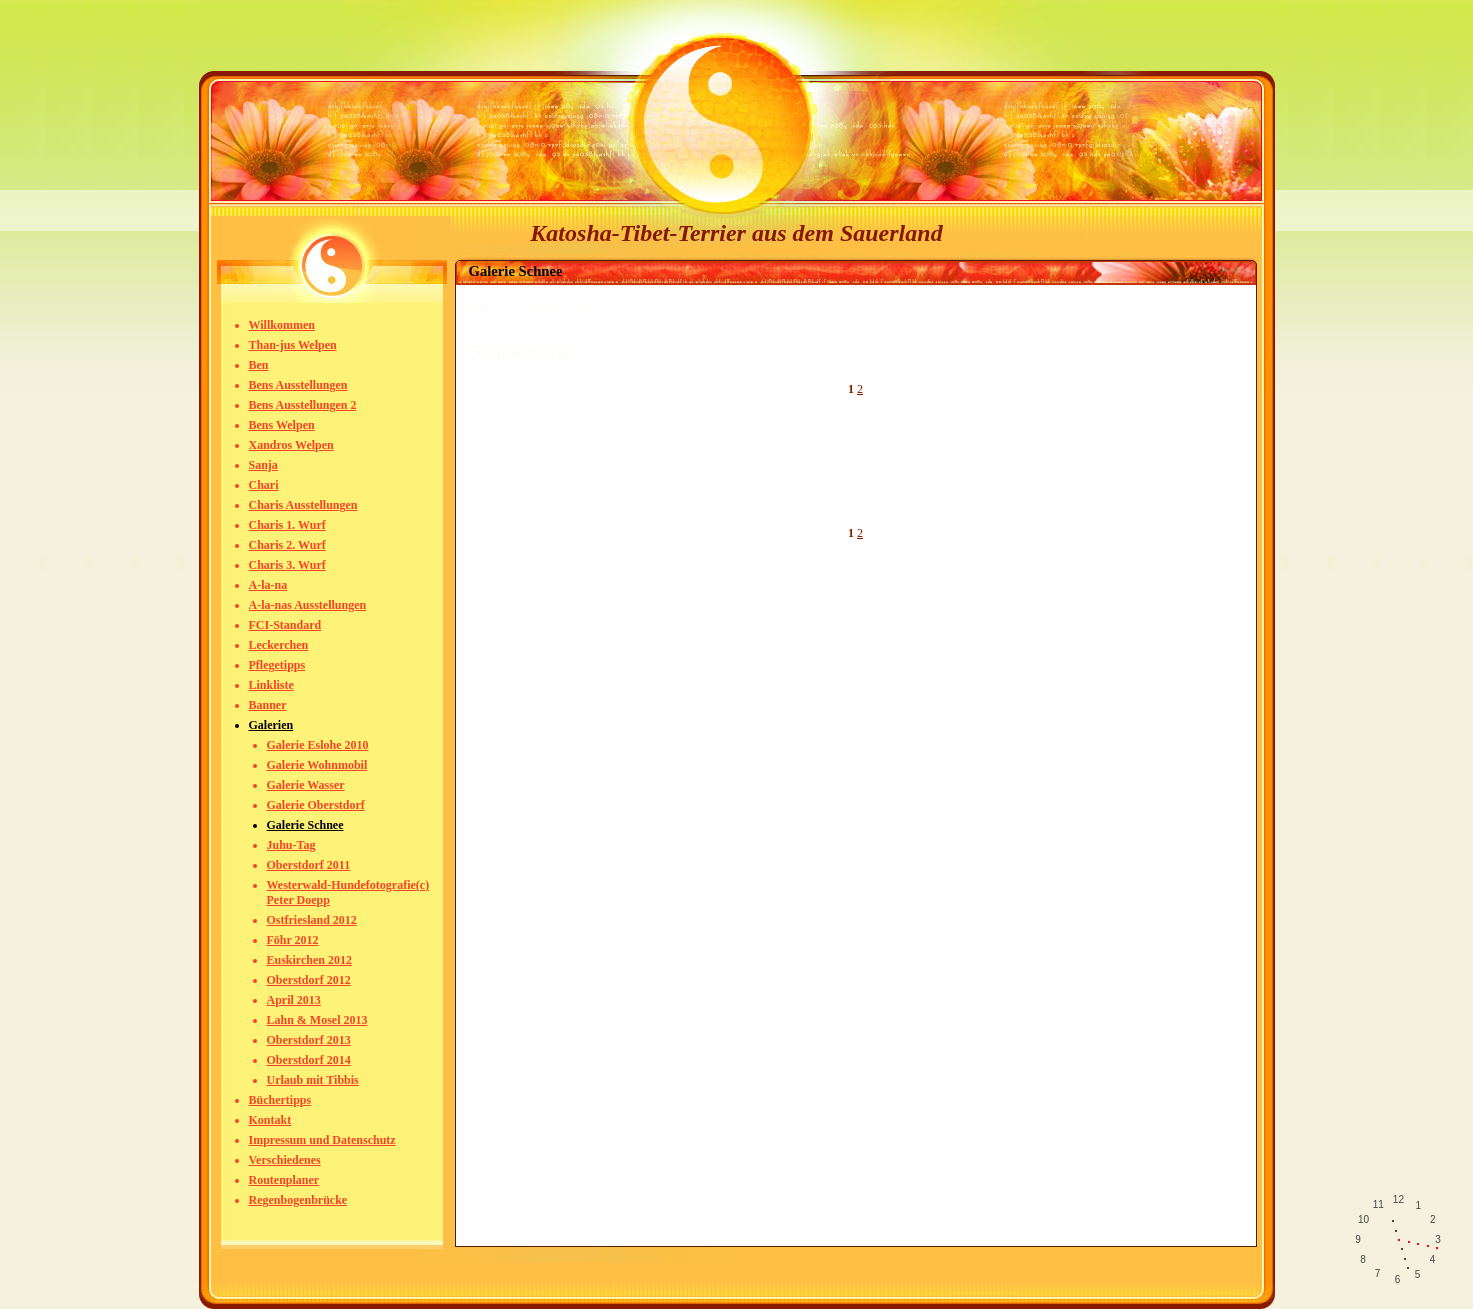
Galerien (271, 725)
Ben (259, 365)
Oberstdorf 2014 (309, 1060)
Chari (264, 485)
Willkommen (282, 325)
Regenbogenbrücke (298, 1200)
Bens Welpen (282, 425)
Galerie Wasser (306, 785)
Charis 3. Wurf (287, 565)
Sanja (263, 465)
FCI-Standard (285, 625)
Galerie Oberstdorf (316, 805)
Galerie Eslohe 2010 (318, 745)
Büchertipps (280, 1100)
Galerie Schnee (305, 825)
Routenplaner (284, 1180)
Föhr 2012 (293, 940)
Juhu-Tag (291, 845)
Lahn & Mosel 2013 (317, 1020)
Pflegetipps (277, 665)
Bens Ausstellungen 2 (303, 405)
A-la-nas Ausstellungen (308, 605)
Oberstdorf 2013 (309, 1040)
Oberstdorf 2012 (309, 980)
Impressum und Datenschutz (322, 1140)
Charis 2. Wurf (287, 545)
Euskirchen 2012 (309, 960)
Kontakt (270, 1120)
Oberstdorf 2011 (309, 865)
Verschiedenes (285, 1160)
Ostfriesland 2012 (312, 920)
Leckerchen (279, 645)
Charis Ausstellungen (303, 505)
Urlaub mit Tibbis (313, 1080)
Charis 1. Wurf (287, 525)
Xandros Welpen (291, 445)
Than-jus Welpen (293, 345)
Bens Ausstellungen (298, 385)
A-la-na (268, 585)
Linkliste (271, 685)
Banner (268, 705)
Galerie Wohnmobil (317, 765)
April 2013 (294, 1000)
